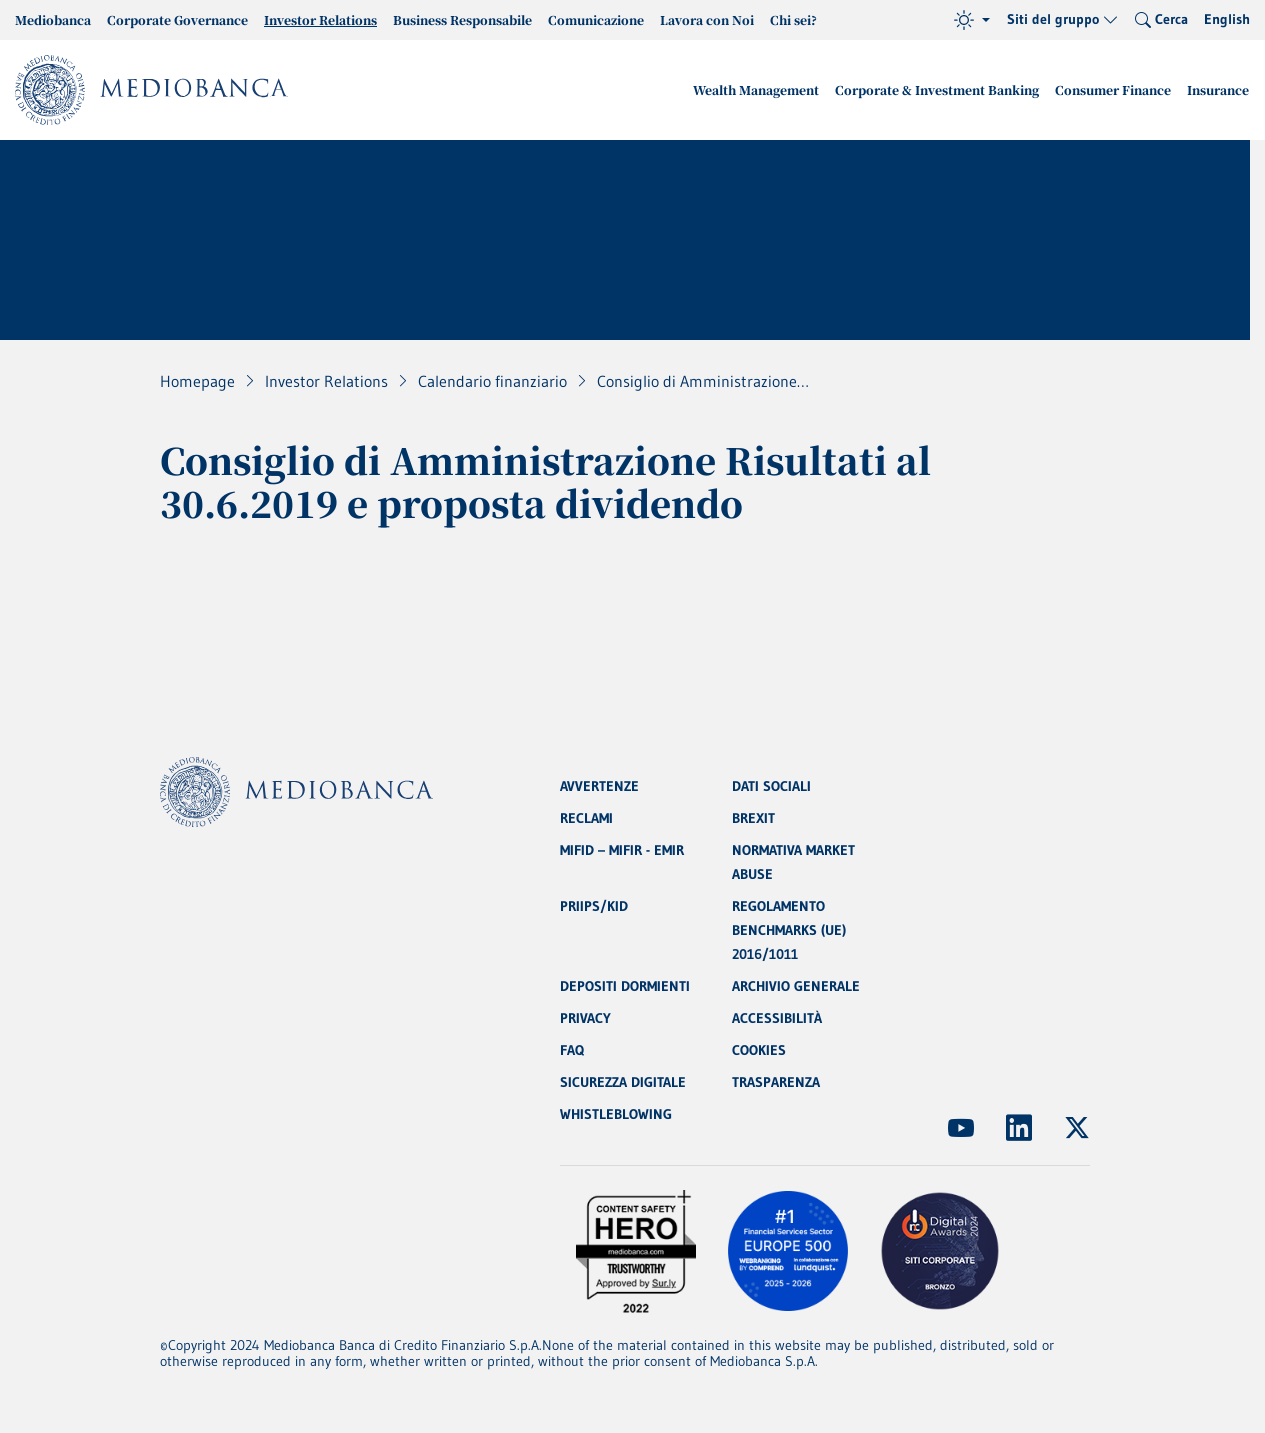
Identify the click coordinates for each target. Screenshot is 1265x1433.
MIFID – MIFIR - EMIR (622, 850)
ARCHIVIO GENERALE (796, 986)
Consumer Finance (1113, 89)
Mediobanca (53, 19)
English (1227, 19)
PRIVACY (585, 1018)
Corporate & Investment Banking (937, 89)
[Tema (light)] (972, 20)
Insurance (1218, 89)
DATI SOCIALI (771, 786)
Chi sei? (793, 19)
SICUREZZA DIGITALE (623, 1082)
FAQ (572, 1050)
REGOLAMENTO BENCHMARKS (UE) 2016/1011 (789, 930)
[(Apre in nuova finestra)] (961, 1128)
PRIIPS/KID (594, 906)
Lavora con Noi (707, 19)
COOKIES (759, 1050)
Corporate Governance (177, 19)
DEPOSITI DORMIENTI (625, 986)
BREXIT (753, 818)
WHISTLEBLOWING (616, 1114)
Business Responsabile (462, 19)
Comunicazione (596, 19)
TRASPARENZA (776, 1082)
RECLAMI (586, 818)
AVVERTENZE (599, 786)
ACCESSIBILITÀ (777, 1018)
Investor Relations (320, 19)
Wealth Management (756, 89)
